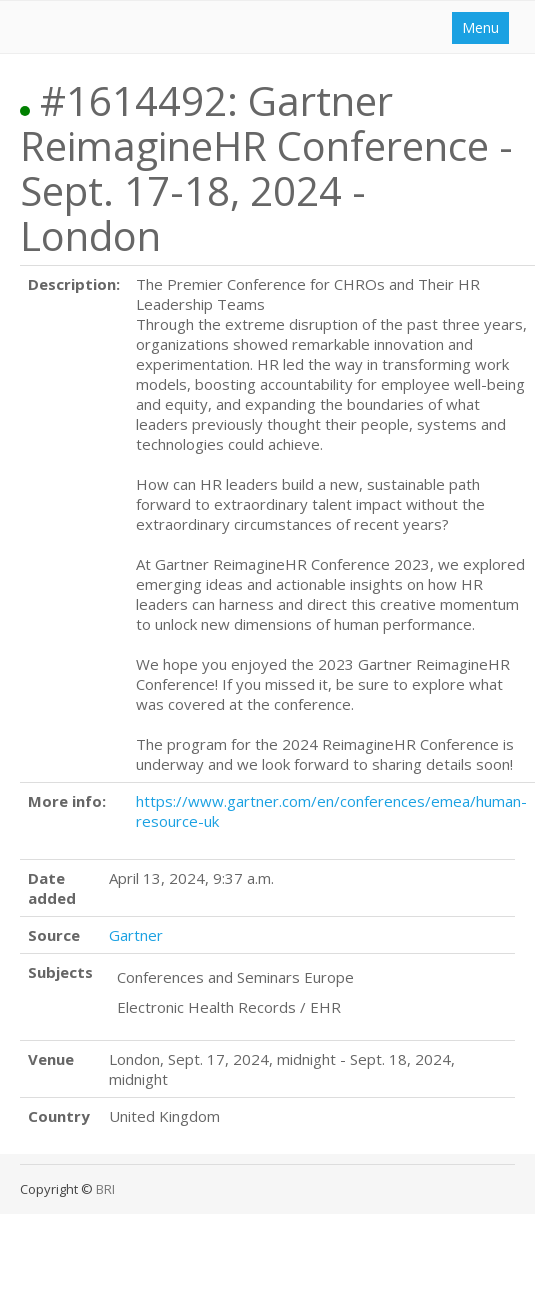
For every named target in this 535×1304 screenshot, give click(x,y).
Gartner (136, 935)
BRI (105, 1189)
